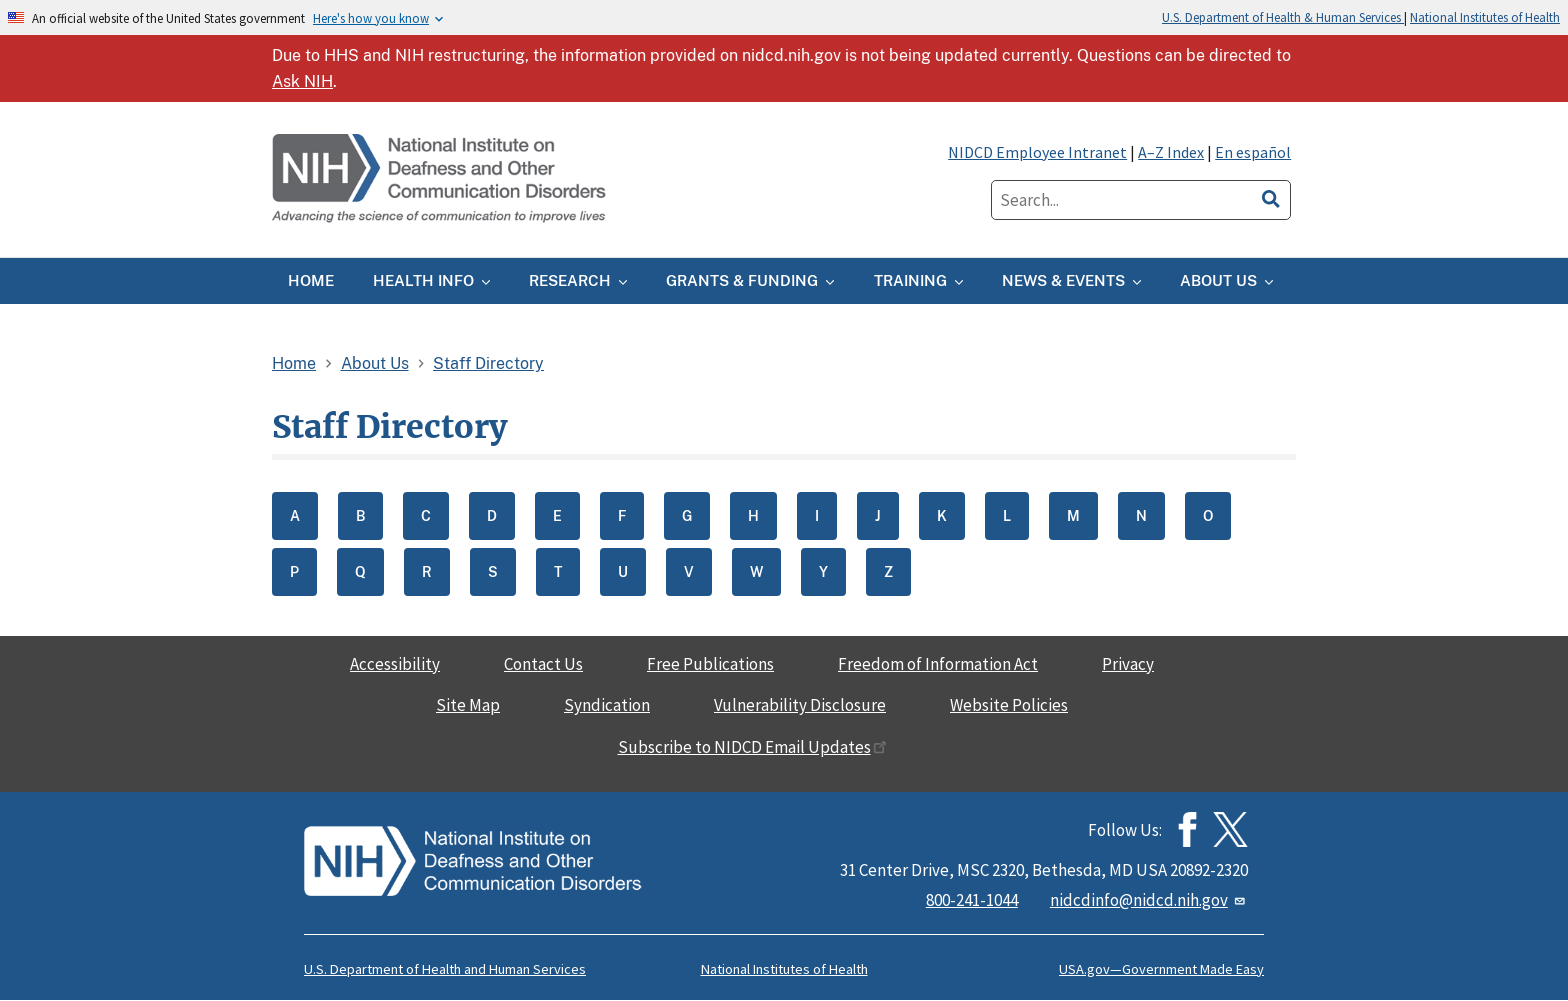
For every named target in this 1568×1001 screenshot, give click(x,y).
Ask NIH (302, 81)
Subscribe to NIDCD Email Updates (752, 747)
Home (294, 363)
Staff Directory (488, 363)
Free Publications (710, 664)
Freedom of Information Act (938, 664)
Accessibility (395, 664)
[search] (1271, 196)
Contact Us (543, 664)
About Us (375, 363)
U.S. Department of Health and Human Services (445, 969)
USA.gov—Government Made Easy (1161, 969)
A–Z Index (1171, 152)
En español (1253, 152)
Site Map (468, 705)
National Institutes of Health (1485, 17)
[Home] (441, 179)
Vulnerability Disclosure (800, 705)
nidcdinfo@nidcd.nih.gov (1149, 900)
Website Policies (1009, 705)
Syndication (607, 705)
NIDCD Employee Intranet (1037, 152)
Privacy (1128, 664)
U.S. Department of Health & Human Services (1283, 17)
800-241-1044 (972, 900)
